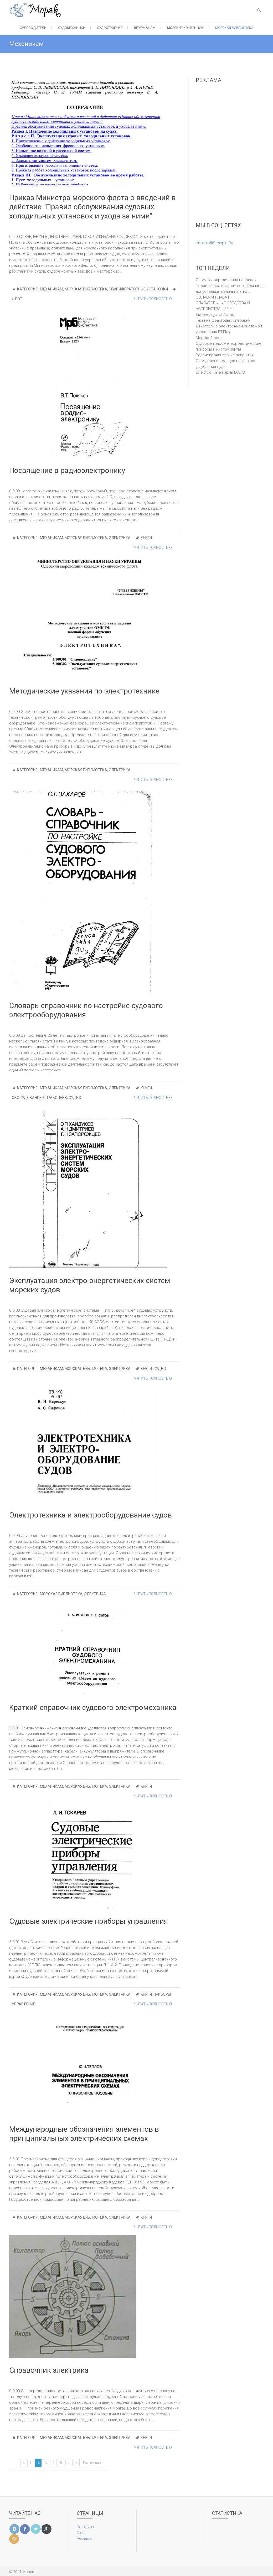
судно (75, 1098)
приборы (162, 1994)
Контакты (85, 2527)
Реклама (84, 2538)
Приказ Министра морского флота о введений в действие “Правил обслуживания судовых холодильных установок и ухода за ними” (92, 206)
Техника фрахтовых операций (223, 320)
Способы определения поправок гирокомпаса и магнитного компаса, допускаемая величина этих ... (229, 286)
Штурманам (145, 28)
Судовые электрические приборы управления (88, 1921)
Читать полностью (153, 299)
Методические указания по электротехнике (84, 691)
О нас (81, 2533)
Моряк (28, 2572)
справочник (55, 1098)
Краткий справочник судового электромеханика (93, 1707)
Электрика (120, 538)
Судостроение (109, 28)
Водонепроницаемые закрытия (225, 355)
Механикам (51, 289)
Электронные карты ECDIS (220, 372)
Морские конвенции (185, 28)
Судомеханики (71, 28)
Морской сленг (210, 337)
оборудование (27, 1098)
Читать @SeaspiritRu (214, 243)
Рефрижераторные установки (138, 289)
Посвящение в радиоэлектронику (67, 470)
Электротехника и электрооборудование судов (90, 1515)
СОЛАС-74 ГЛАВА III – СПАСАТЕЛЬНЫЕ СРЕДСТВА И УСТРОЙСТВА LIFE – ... (223, 303)
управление (23, 2004)
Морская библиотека (234, 28)
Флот (17, 299)
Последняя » (92, 2463)
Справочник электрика (49, 2370)
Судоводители (33, 28)
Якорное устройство (215, 314)
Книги (146, 538)
